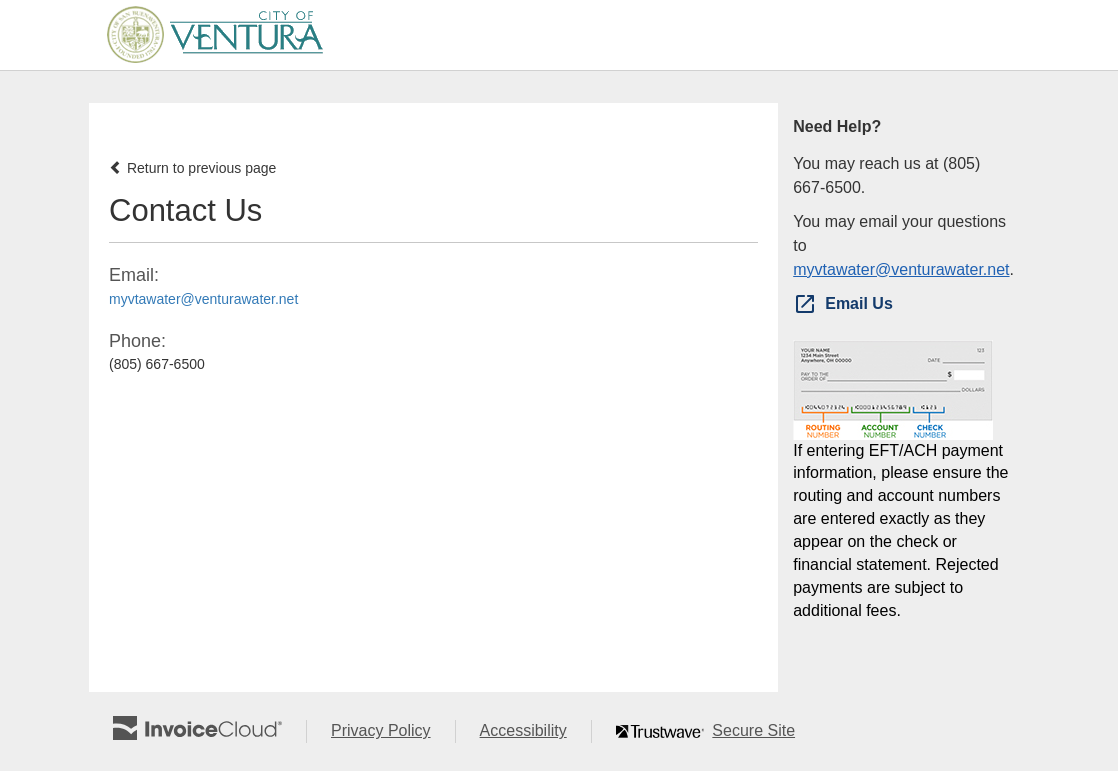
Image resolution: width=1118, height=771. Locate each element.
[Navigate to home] (208, 35)
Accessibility (535, 731)
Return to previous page (192, 168)
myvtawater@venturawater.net (203, 299)
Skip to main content (5, 33)
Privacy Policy (393, 731)
